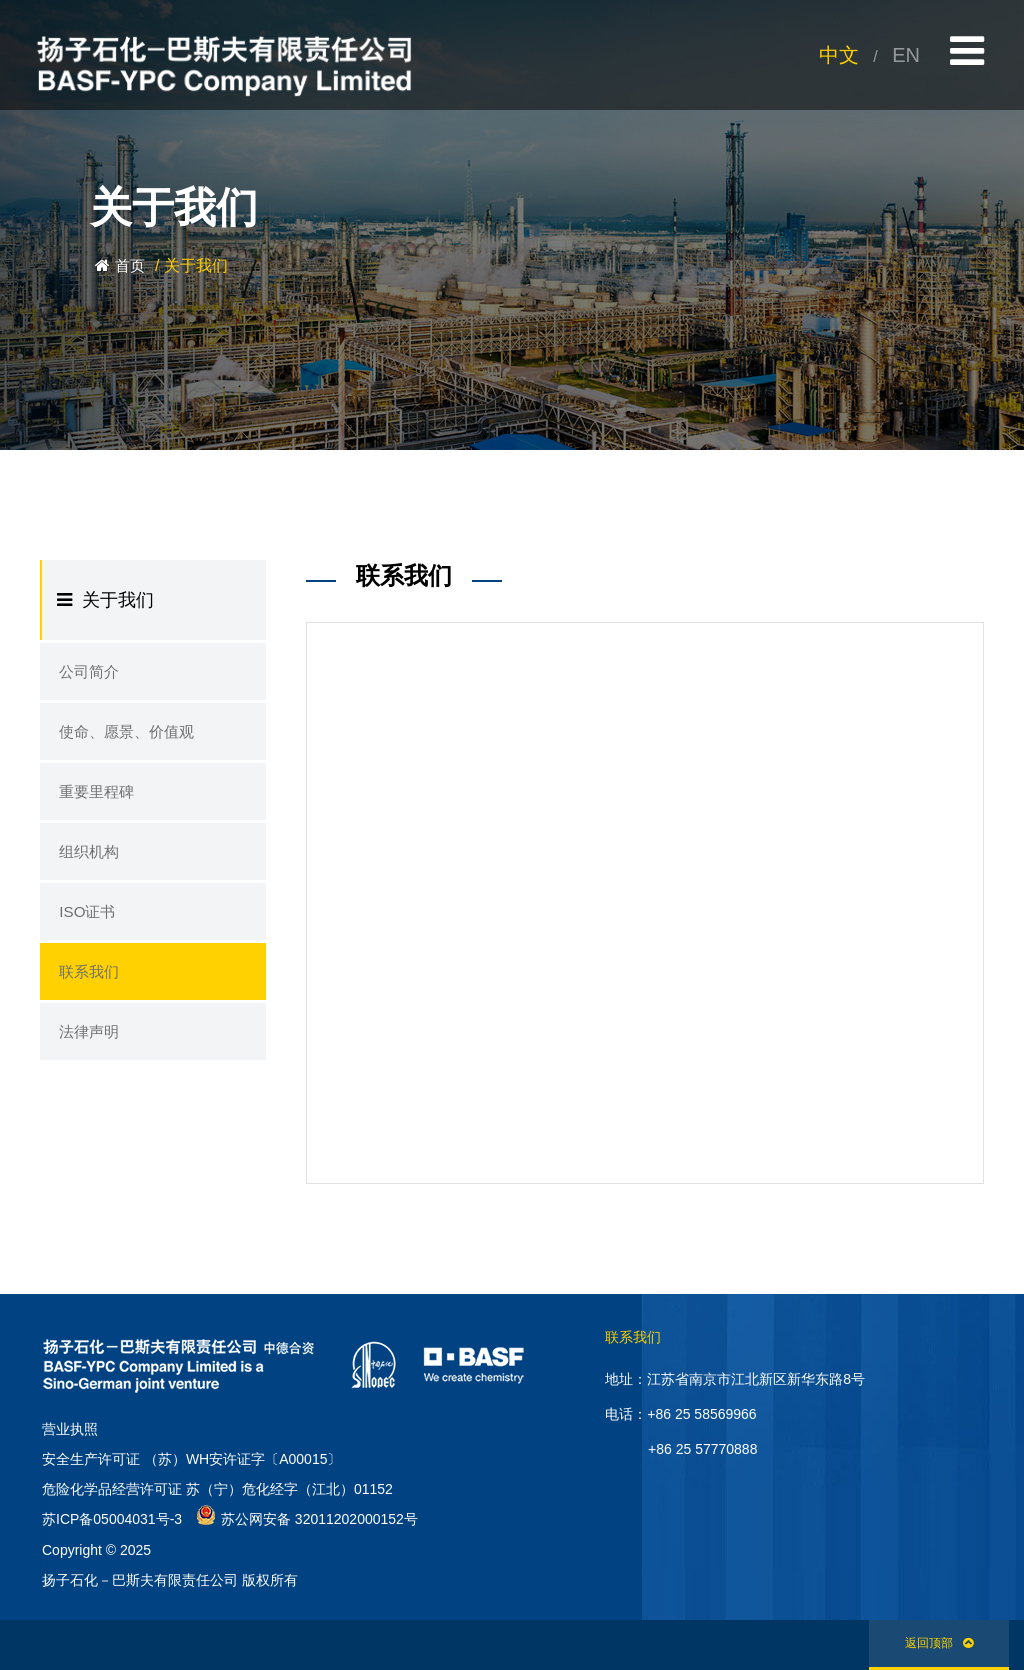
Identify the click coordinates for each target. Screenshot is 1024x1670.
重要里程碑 (90, 799)
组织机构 (83, 862)
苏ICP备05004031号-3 (112, 1519)
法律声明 (83, 1051)
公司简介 (83, 673)
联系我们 (83, 988)
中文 (839, 55)
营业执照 (70, 1429)
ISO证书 (81, 925)
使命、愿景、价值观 (118, 736)
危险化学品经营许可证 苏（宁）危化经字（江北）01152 (217, 1489)
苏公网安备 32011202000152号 (307, 1519)
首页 (130, 265)
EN (906, 55)
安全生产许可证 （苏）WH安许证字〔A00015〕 (191, 1459)
